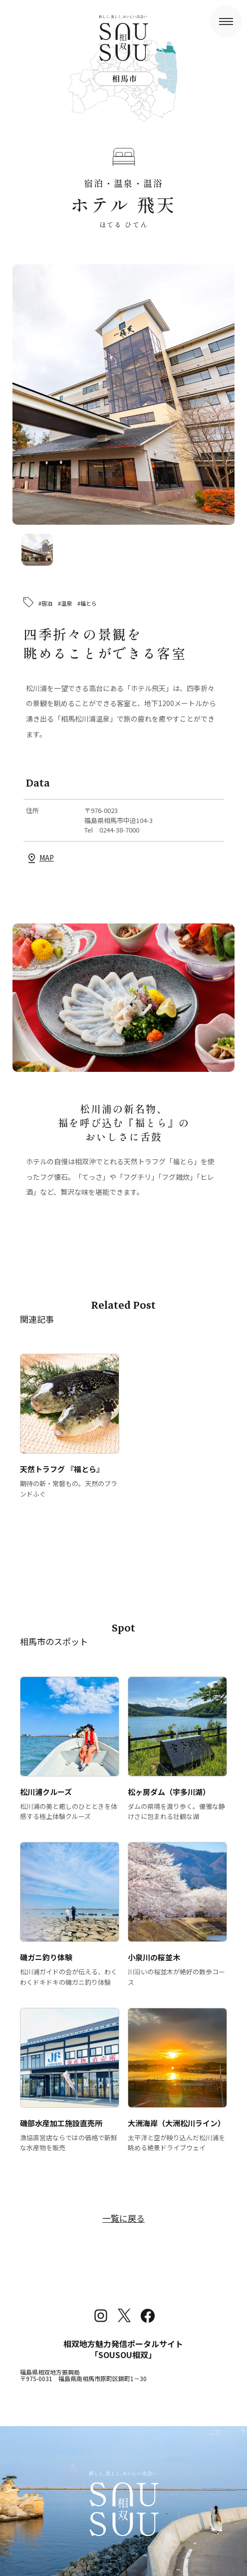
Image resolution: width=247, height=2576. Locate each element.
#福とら (87, 603)
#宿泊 (45, 603)
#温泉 (65, 603)
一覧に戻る (123, 2218)
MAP (46, 857)
